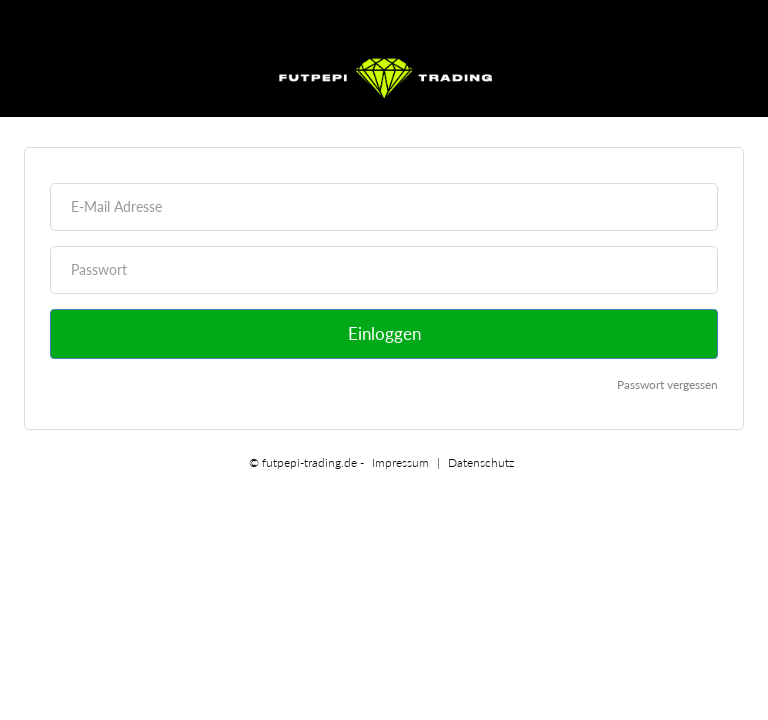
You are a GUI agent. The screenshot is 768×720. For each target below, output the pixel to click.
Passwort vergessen (667, 384)
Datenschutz (481, 462)
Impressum (400, 462)
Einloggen (384, 333)
